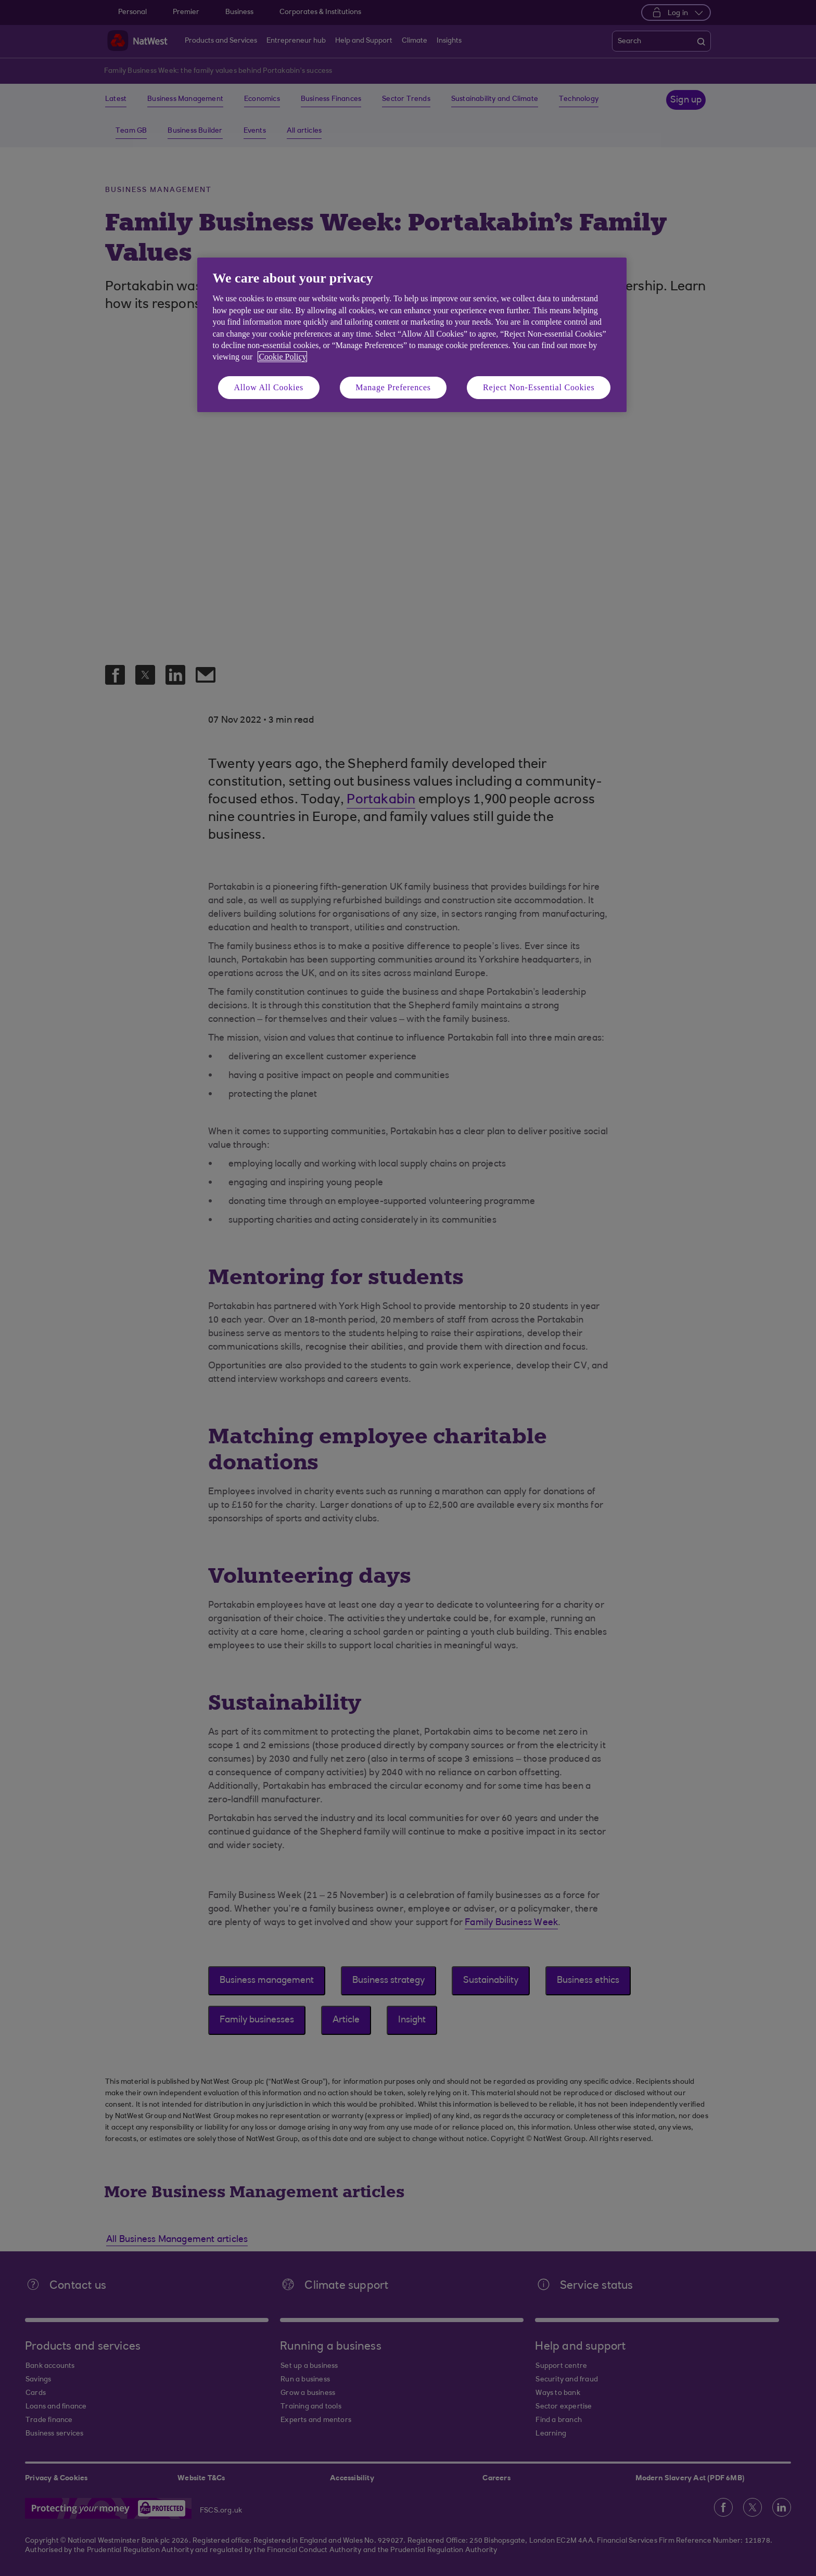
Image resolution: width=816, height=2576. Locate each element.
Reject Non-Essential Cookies (538, 387)
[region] (412, 335)
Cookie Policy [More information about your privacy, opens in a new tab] (282, 356)
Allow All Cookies (269, 387)
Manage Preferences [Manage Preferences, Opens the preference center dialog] (393, 387)
